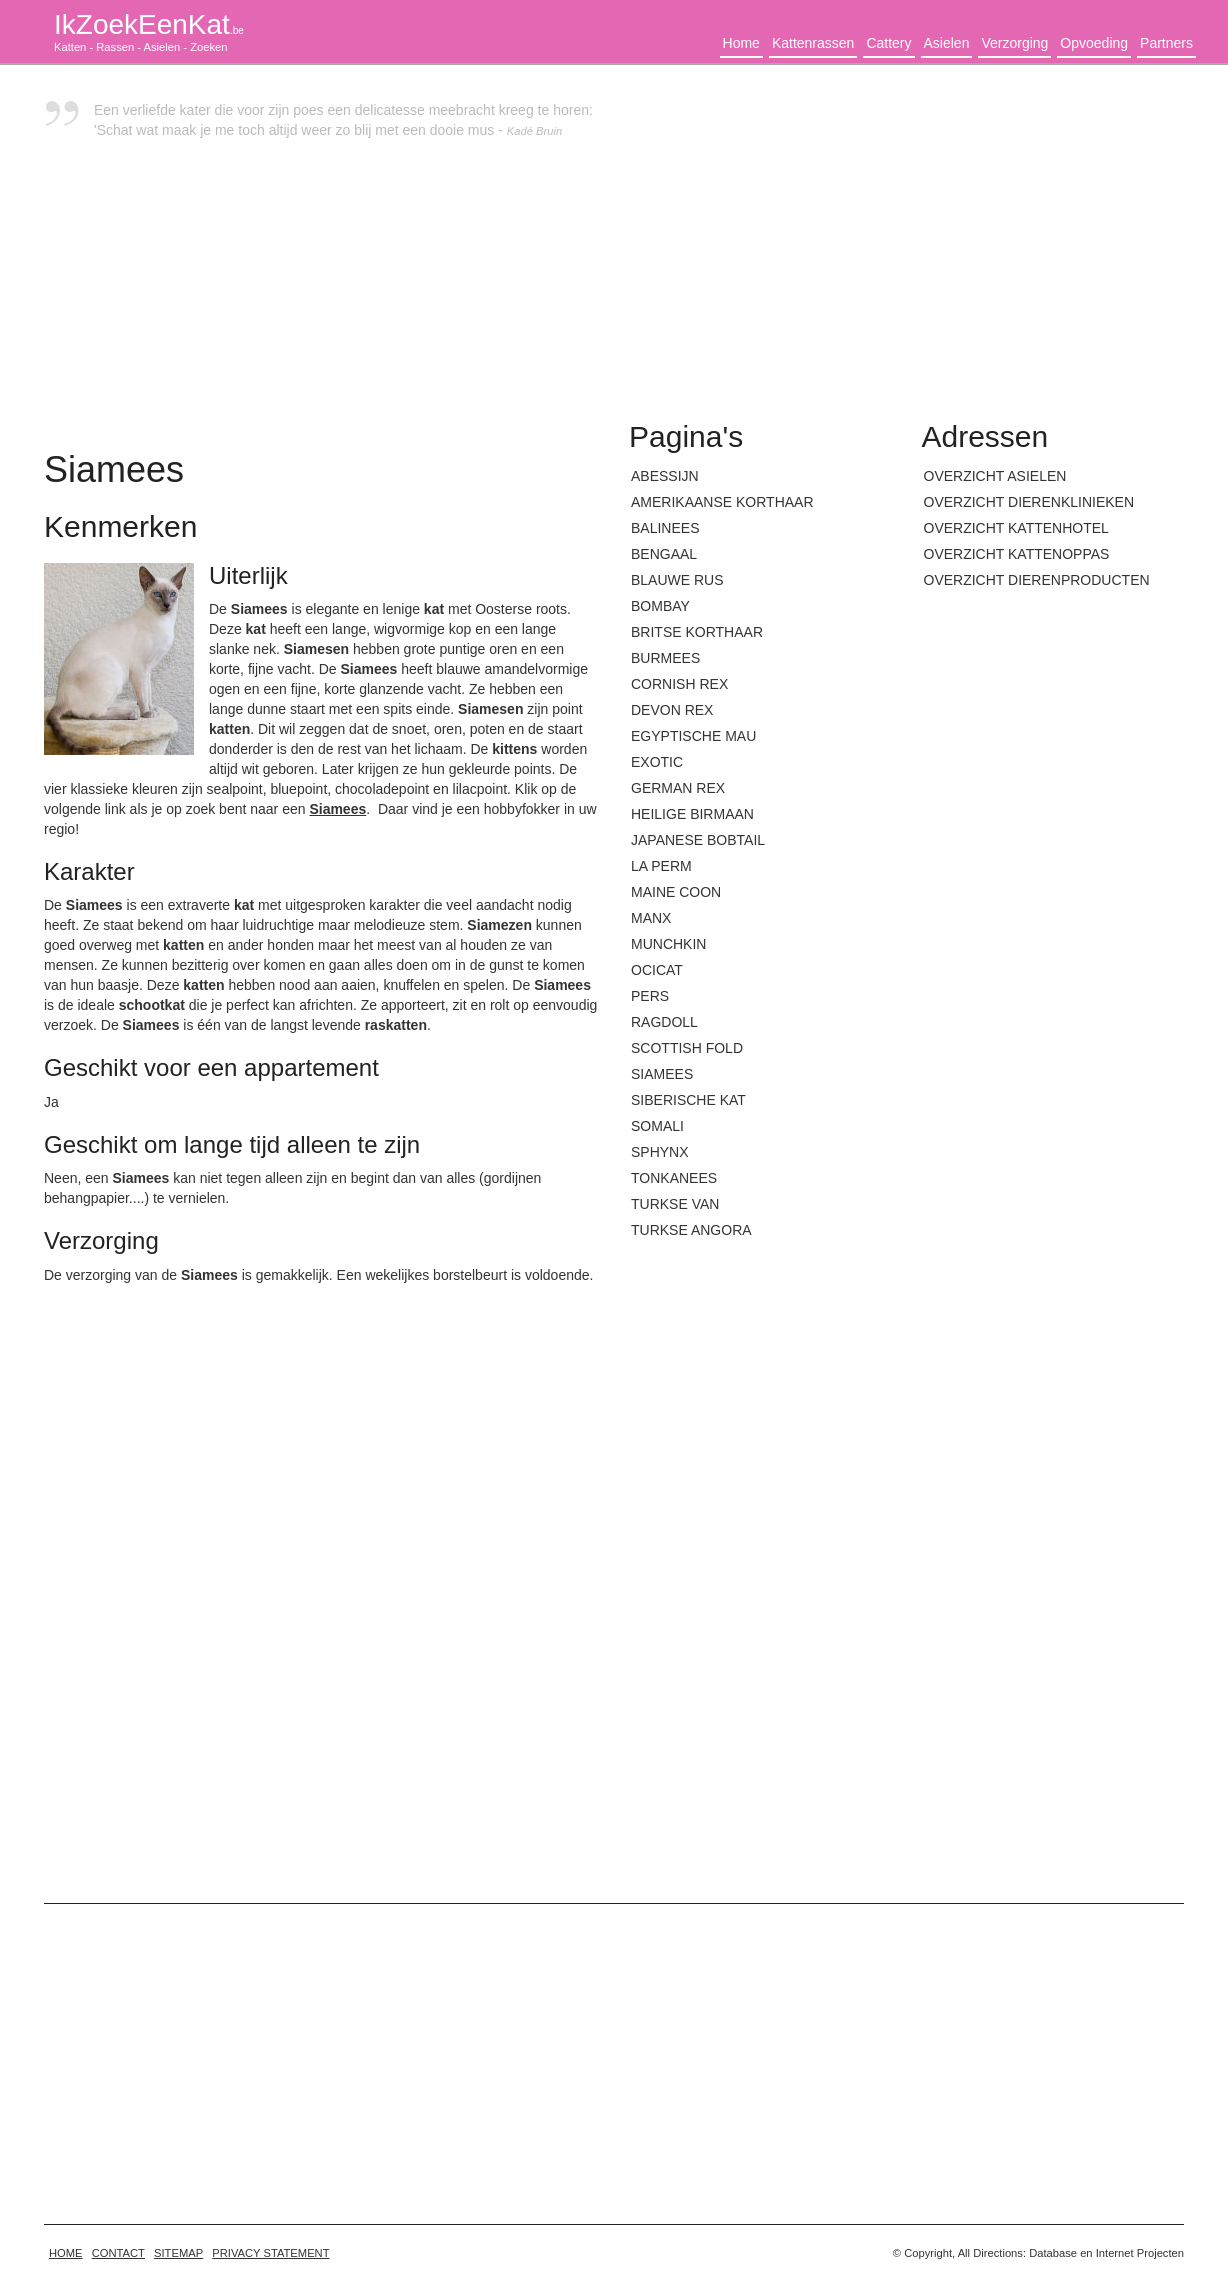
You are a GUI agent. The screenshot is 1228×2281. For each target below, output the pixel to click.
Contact (118, 2253)
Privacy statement (270, 2253)
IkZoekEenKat (149, 24)
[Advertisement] (906, 240)
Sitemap (178, 2253)
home (66, 2253)
